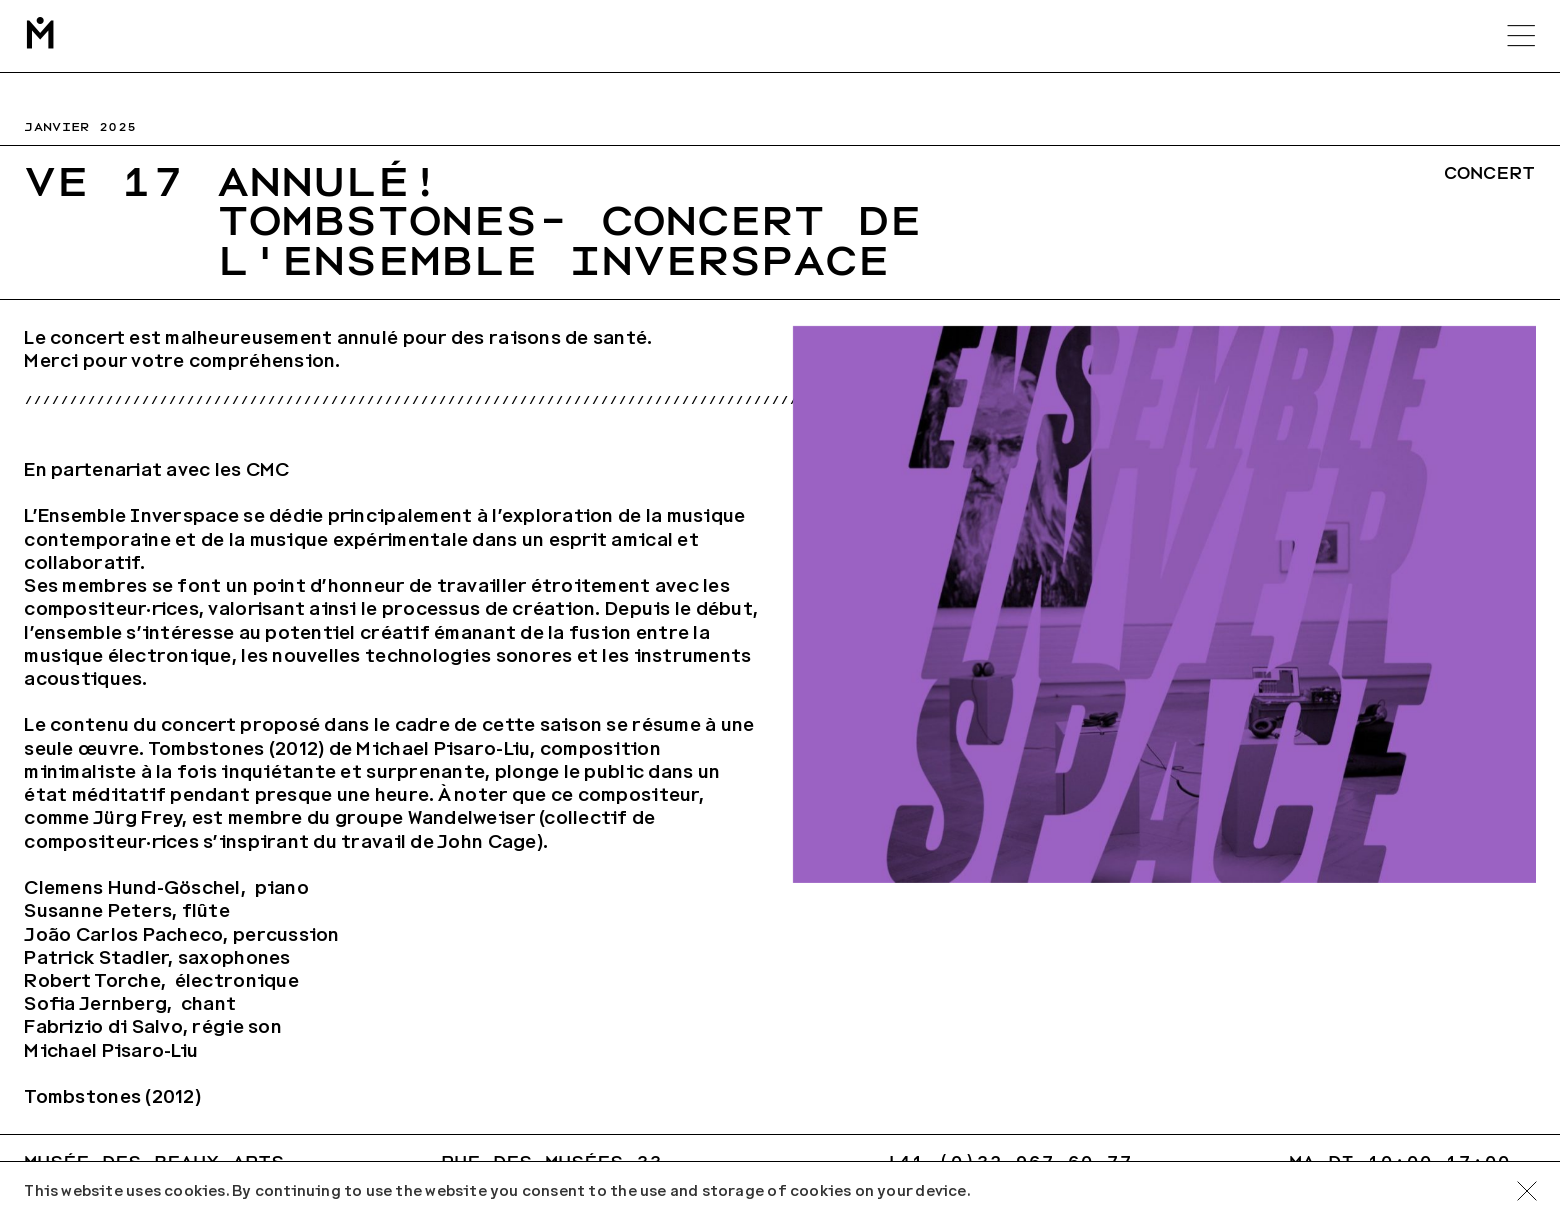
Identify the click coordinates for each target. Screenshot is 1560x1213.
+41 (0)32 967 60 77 (1008, 1162)
